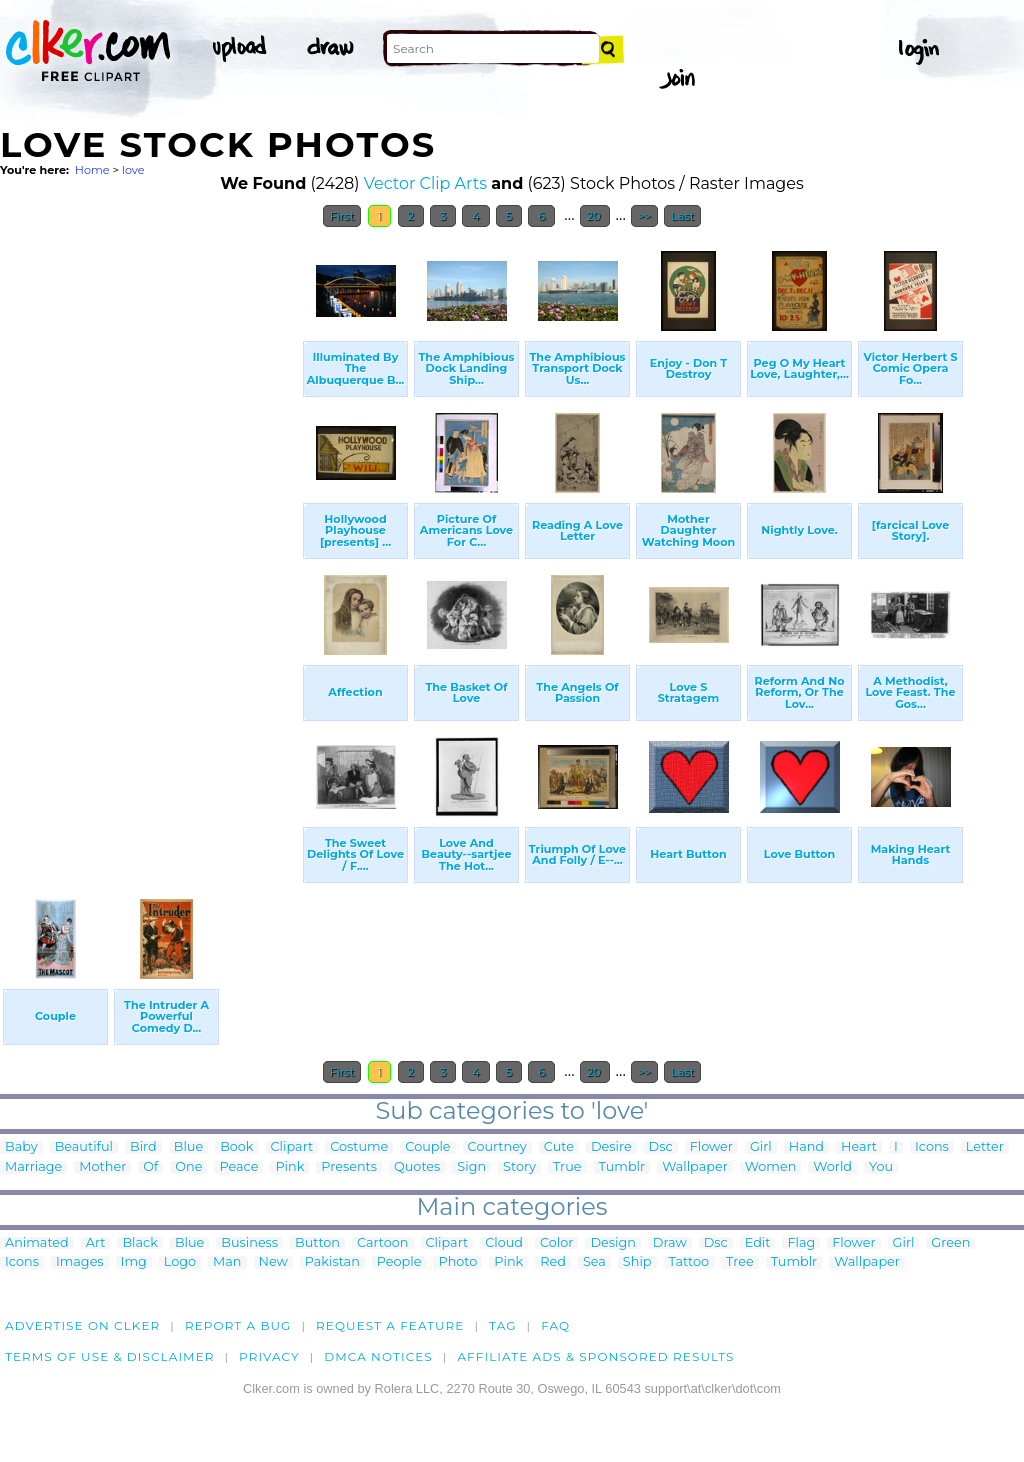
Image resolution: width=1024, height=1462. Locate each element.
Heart (859, 1147)
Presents (349, 1167)
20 (595, 216)
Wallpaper (695, 1167)
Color (556, 1243)
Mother (102, 1167)
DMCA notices (378, 1356)
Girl (761, 1147)
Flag (801, 1243)
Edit (758, 1243)
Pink (289, 1167)
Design (612, 1243)
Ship (637, 1262)
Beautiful (84, 1147)
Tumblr (622, 1167)
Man (227, 1262)
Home (92, 170)
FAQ (555, 1325)
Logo (180, 1262)
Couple (427, 1147)
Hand (806, 1147)
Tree (740, 1262)
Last (682, 216)
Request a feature (390, 1325)
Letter (985, 1147)
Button (317, 1243)
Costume (359, 1147)
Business (249, 1243)
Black (139, 1243)
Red (553, 1262)
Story (519, 1167)
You (881, 1167)
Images (80, 1262)
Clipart (292, 1147)
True (567, 1167)
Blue (188, 1147)
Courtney (497, 1147)
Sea (594, 1262)
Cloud (504, 1243)
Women (771, 1167)
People (399, 1262)
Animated (37, 1243)
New (273, 1262)
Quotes (417, 1167)
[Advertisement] (150, 538)
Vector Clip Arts (425, 183)
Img (134, 1262)
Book (236, 1147)
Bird (143, 1147)
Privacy (269, 1356)
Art (96, 1243)
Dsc (661, 1147)
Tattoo (689, 1262)
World (832, 1167)
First (342, 216)
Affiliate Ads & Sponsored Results (595, 1356)
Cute (559, 1147)
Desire (611, 1147)
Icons (932, 1147)
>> (644, 216)
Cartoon (383, 1243)
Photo (457, 1262)
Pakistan (332, 1262)
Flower (711, 1147)
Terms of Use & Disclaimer (110, 1356)
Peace (238, 1167)
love (133, 170)
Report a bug (238, 1325)
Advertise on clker (82, 1325)
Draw (670, 1243)
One (188, 1167)
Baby (21, 1147)
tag (502, 1325)
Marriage (33, 1167)
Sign (471, 1167)
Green (950, 1243)
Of (150, 1167)
